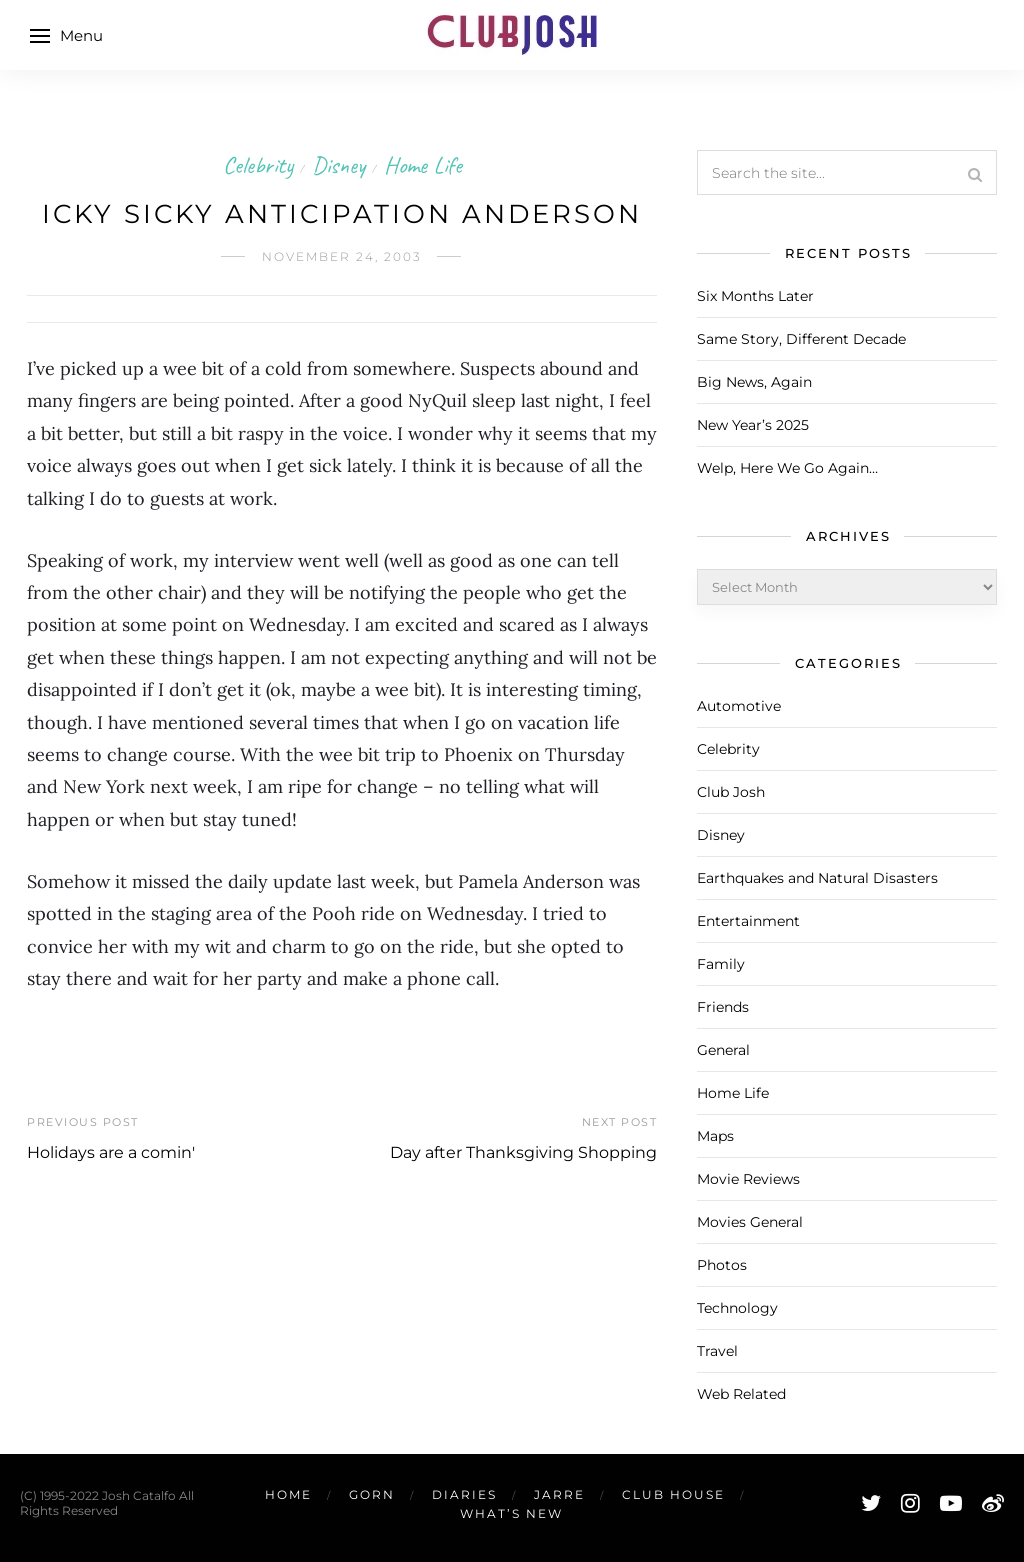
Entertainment (748, 921)
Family (721, 964)
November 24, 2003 (342, 256)
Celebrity (258, 165)
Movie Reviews (748, 1179)
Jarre (559, 1494)
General (723, 1050)
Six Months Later (755, 296)
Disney (338, 165)
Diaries (464, 1494)
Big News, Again (754, 382)
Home (288, 1494)
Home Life (423, 165)
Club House (673, 1494)
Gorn (372, 1494)
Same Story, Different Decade (801, 339)
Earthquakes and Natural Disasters (817, 878)
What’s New (511, 1513)
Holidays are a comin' (111, 1152)
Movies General (750, 1222)
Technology (737, 1308)
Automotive (739, 706)
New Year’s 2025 (753, 425)
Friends (723, 1007)
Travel (717, 1351)
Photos (722, 1265)
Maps (715, 1136)
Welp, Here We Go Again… (787, 468)
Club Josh (731, 792)
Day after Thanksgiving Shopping (523, 1152)
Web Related (741, 1394)
